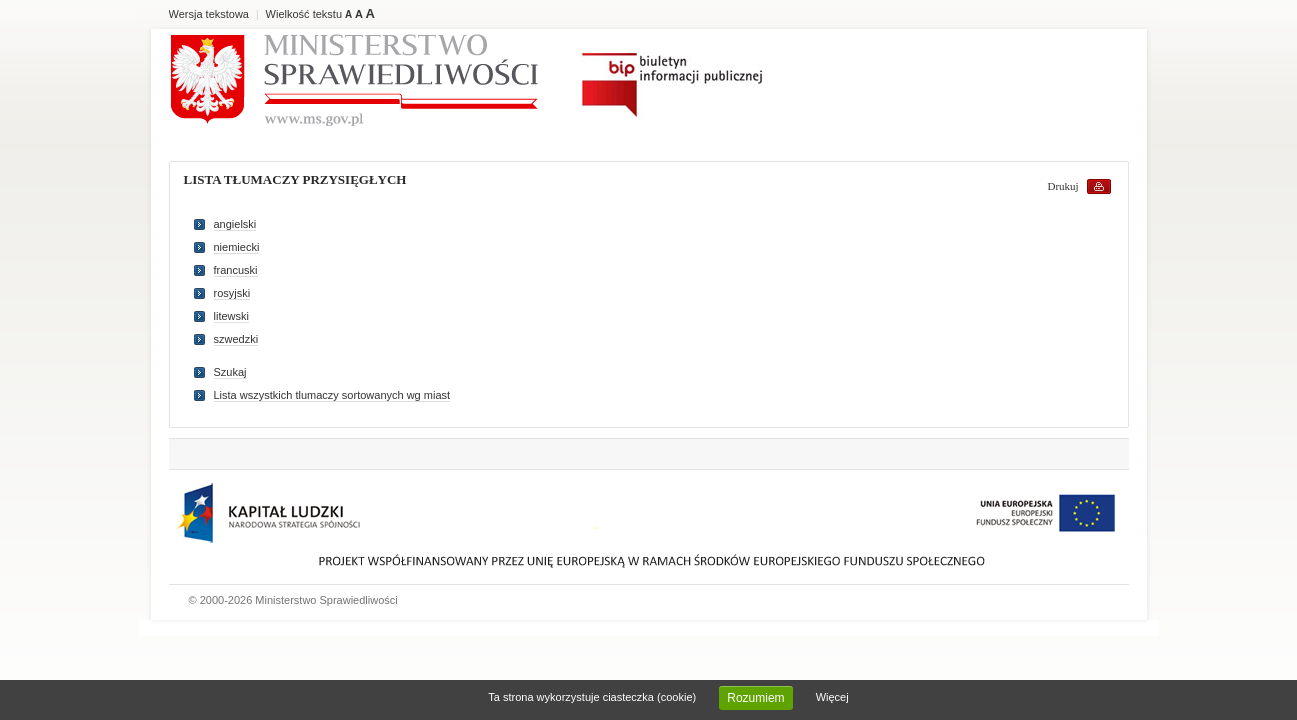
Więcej (832, 697)
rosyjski (232, 293)
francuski (236, 270)
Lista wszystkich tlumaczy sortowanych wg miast (332, 395)
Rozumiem (755, 698)
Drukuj (1063, 186)
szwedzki (236, 339)
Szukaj (230, 372)
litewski (231, 316)
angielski (235, 224)
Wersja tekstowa (209, 14)
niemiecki (237, 247)
